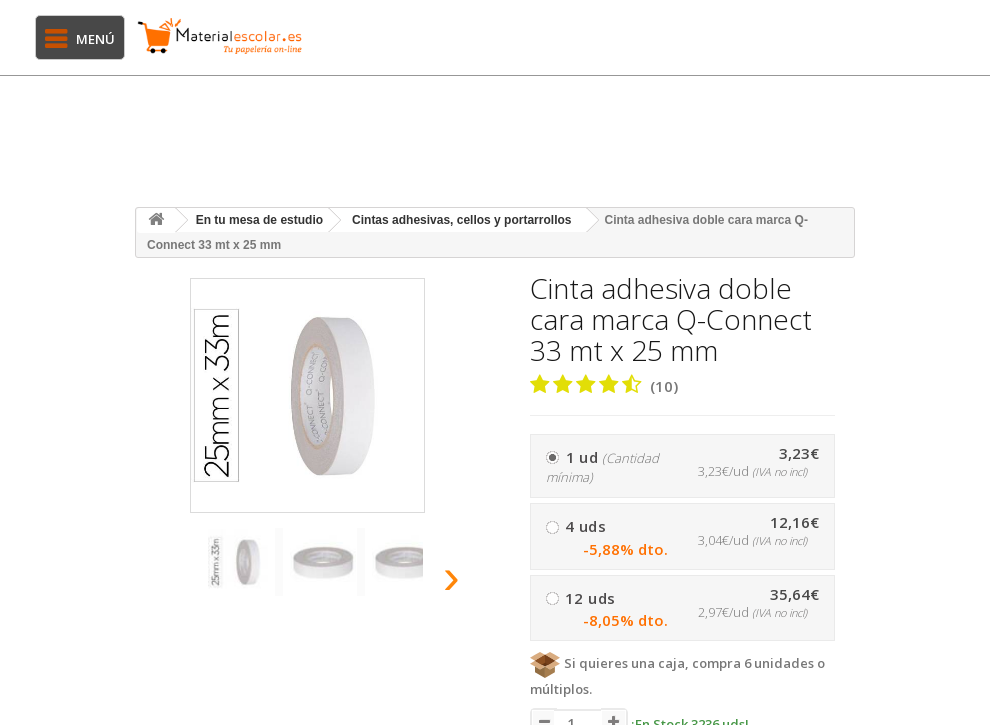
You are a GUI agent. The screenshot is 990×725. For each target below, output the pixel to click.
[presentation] (164, 582)
